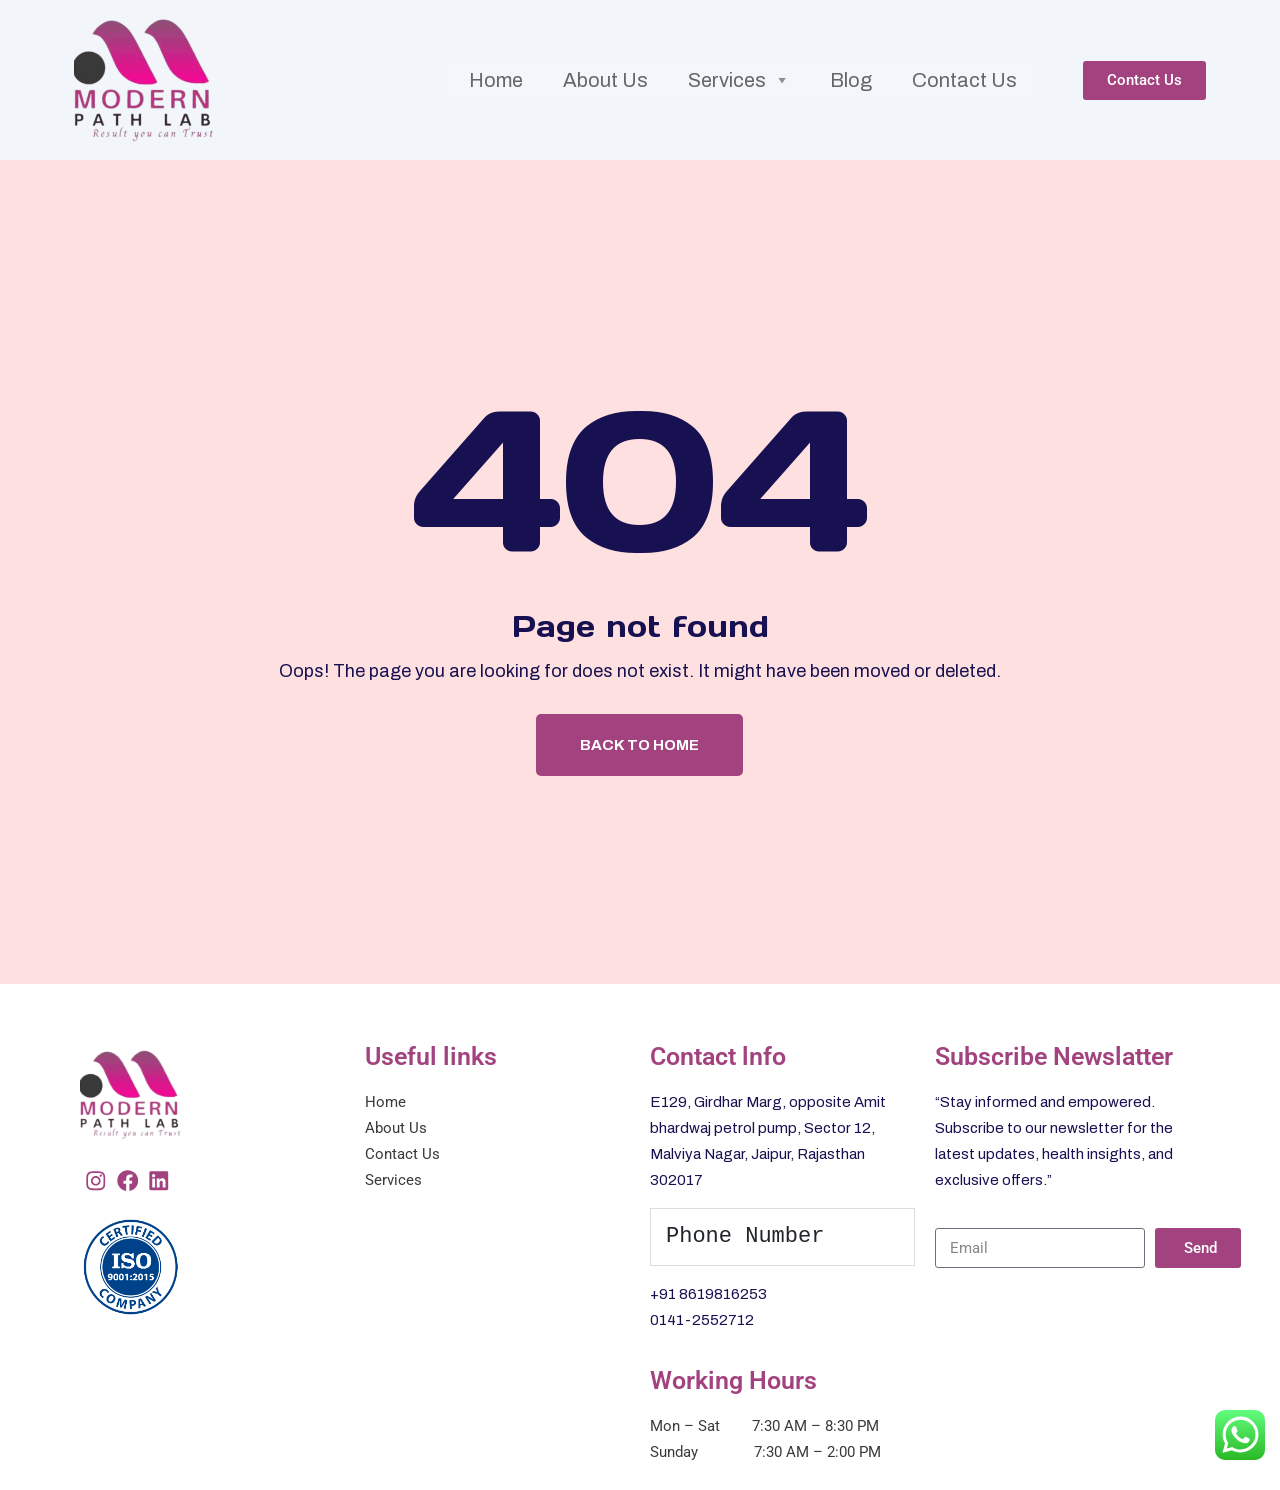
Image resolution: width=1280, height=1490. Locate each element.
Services (739, 61)
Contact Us (965, 61)
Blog (852, 61)
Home (495, 61)
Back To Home (640, 708)
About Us (604, 61)
